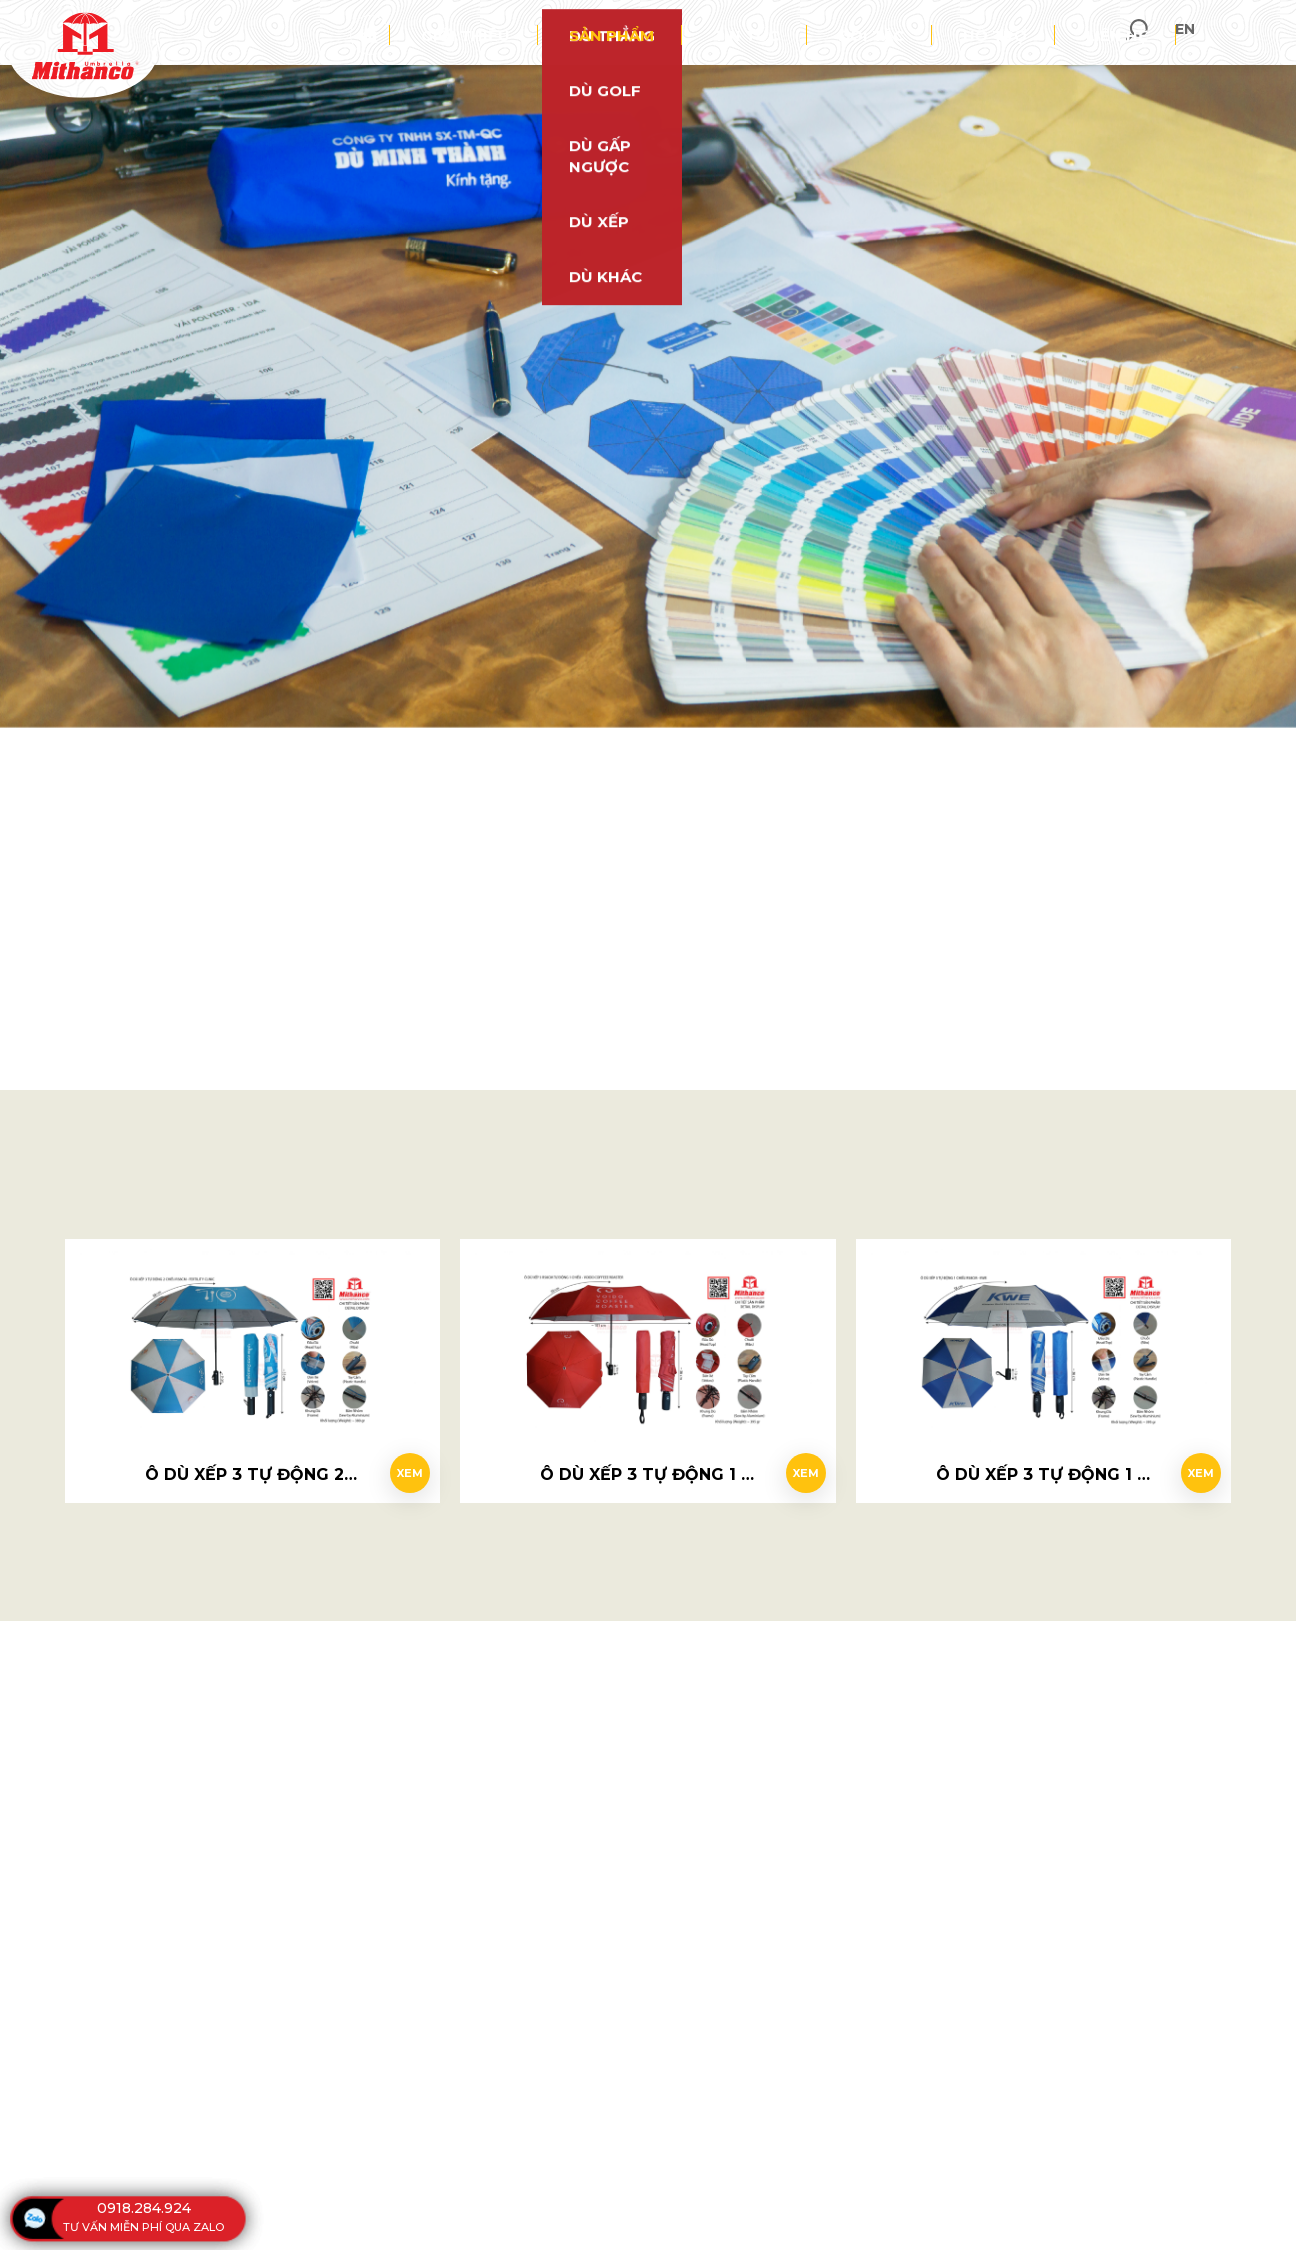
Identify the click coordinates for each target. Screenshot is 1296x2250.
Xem (400, 1464)
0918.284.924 (144, 2208)
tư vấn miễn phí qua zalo (143, 2227)
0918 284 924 (664, 680)
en (1265, 33)
